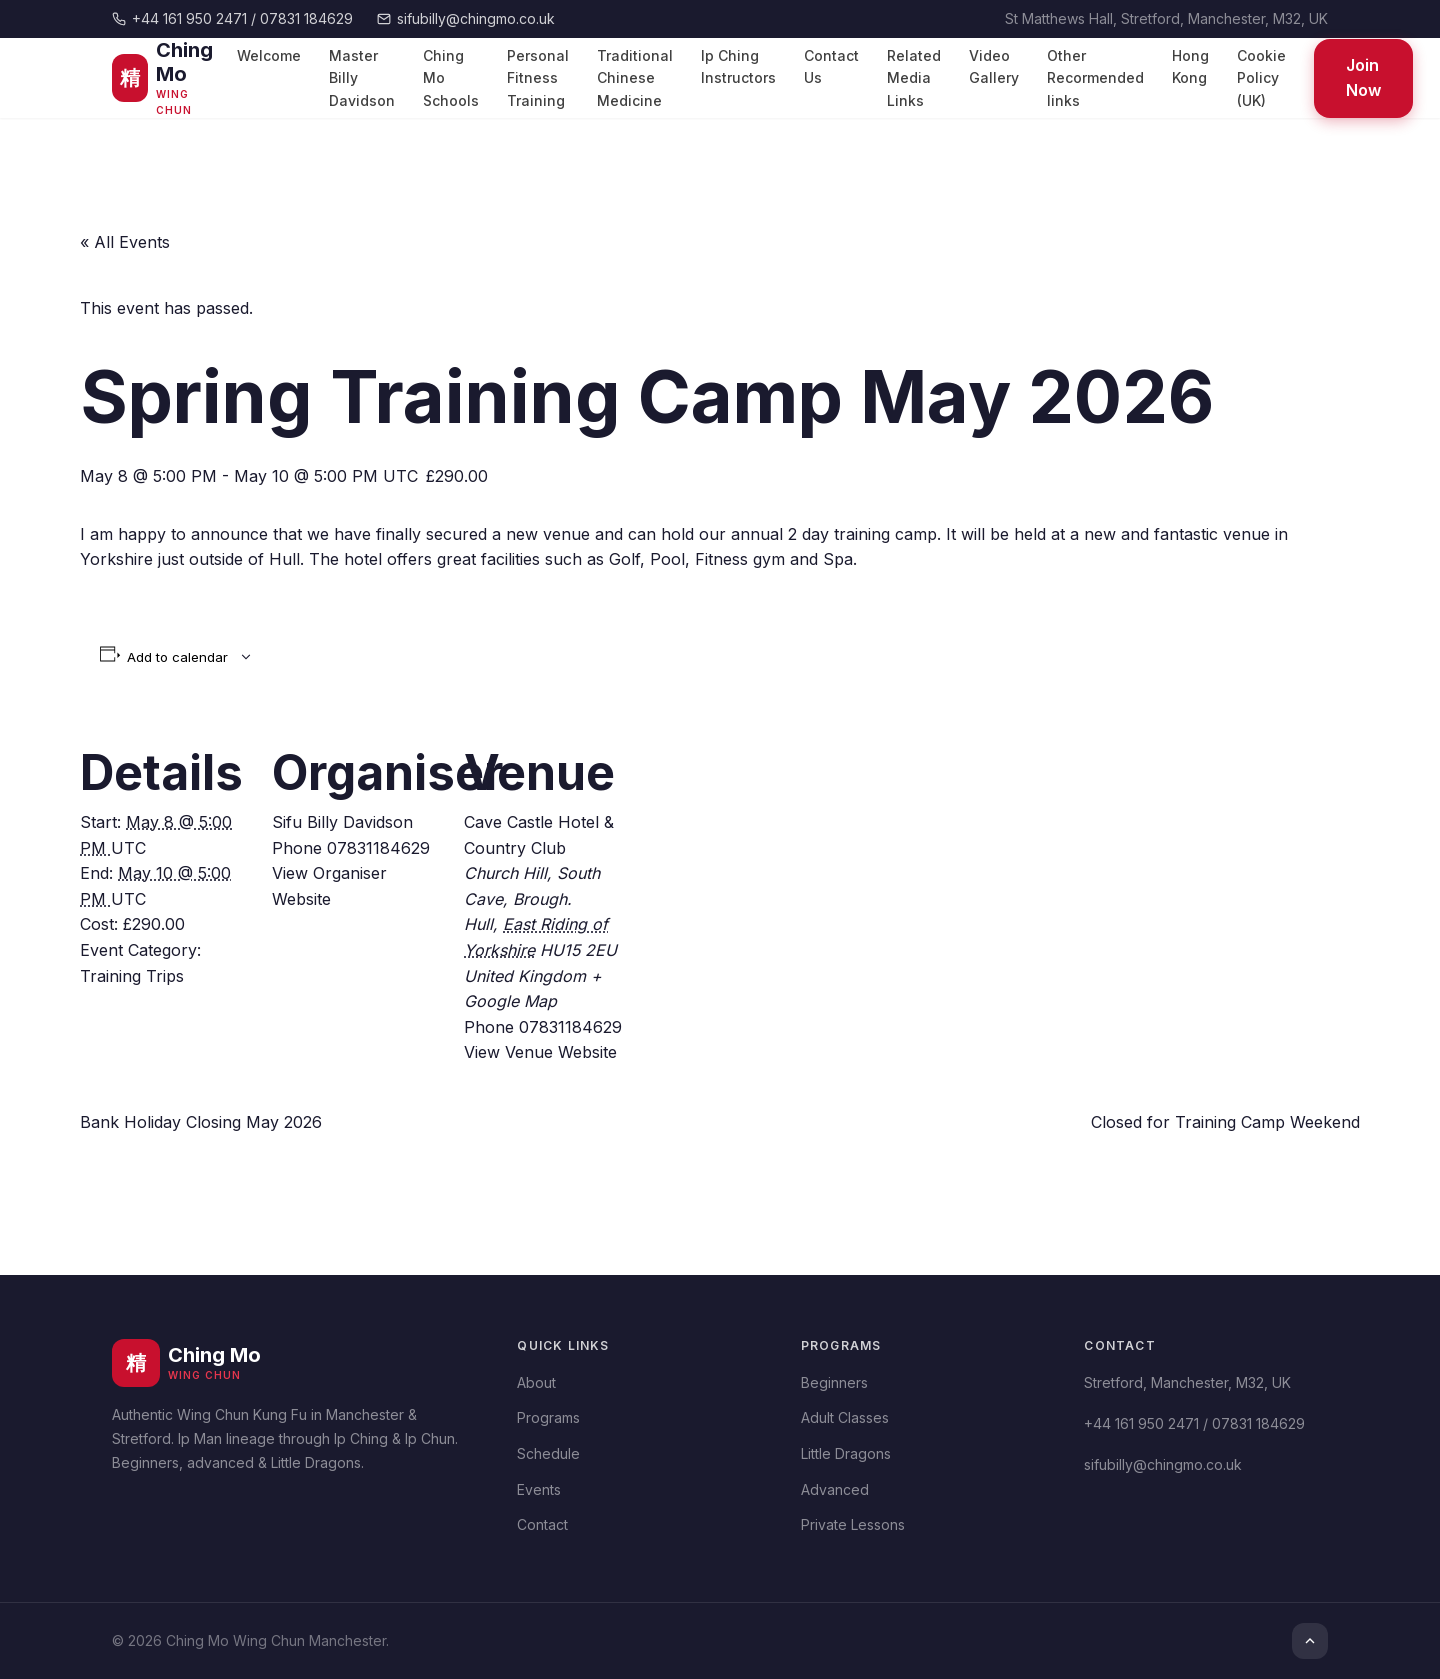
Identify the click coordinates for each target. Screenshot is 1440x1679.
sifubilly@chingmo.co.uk (466, 18)
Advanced (835, 1489)
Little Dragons (846, 1453)
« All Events (125, 242)
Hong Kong (1190, 66)
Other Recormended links (1095, 78)
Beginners (834, 1382)
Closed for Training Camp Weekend (1225, 1122)
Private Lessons (853, 1524)
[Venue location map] (761, 849)
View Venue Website (540, 1052)
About (536, 1382)
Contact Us (831, 66)
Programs (548, 1417)
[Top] (1310, 1641)
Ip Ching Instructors (738, 66)
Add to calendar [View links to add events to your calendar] (177, 657)
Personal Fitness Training (538, 78)
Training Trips (132, 976)
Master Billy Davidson (362, 78)
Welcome (269, 55)
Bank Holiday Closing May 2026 (201, 1122)
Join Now (1363, 78)
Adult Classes (845, 1417)
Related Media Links (914, 78)
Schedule (548, 1453)
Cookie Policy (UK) (1261, 78)
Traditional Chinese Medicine (635, 78)
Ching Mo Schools (451, 78)
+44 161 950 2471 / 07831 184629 (232, 18)
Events (539, 1489)
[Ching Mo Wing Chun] (168, 78)
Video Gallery (994, 66)
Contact (542, 1524)
